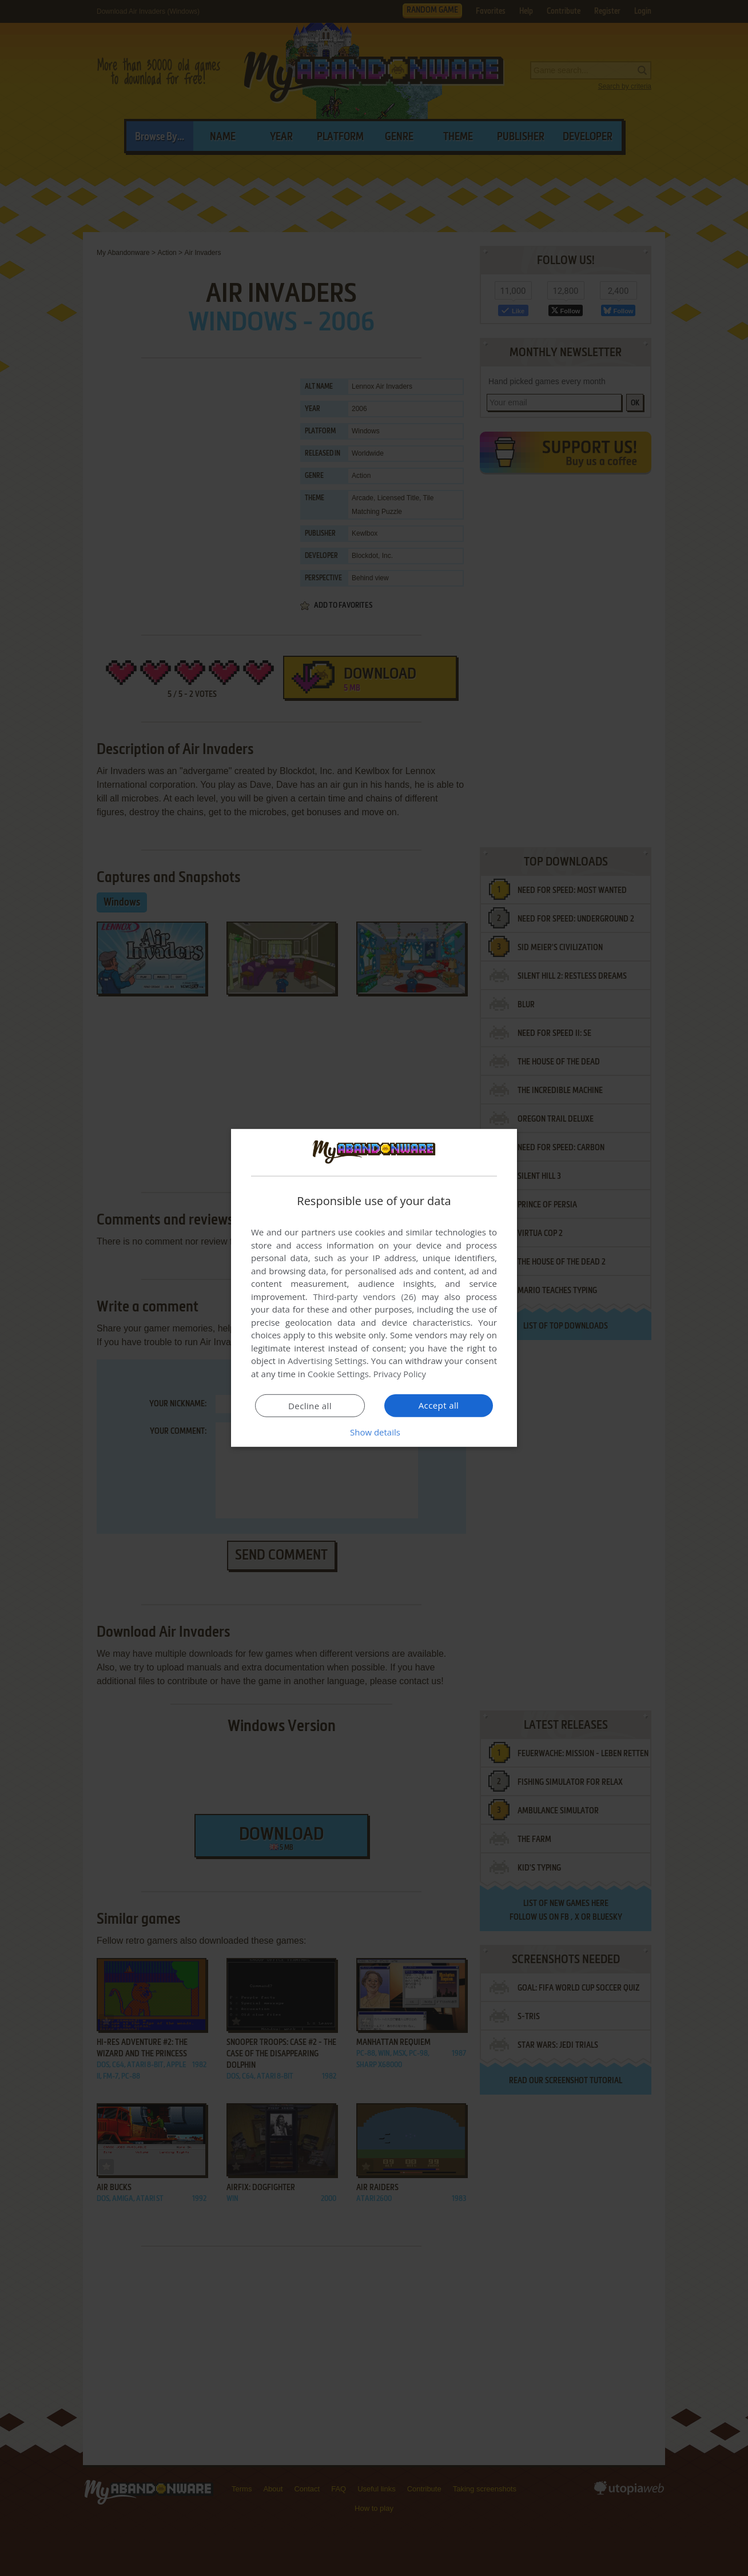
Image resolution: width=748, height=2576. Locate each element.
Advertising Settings (327, 1360)
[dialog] (374, 1288)
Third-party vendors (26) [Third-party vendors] (364, 1296)
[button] (374, 1432)
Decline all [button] (310, 1405)
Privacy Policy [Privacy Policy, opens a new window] (400, 1373)
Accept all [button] (439, 1405)
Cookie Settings (338, 1373)
